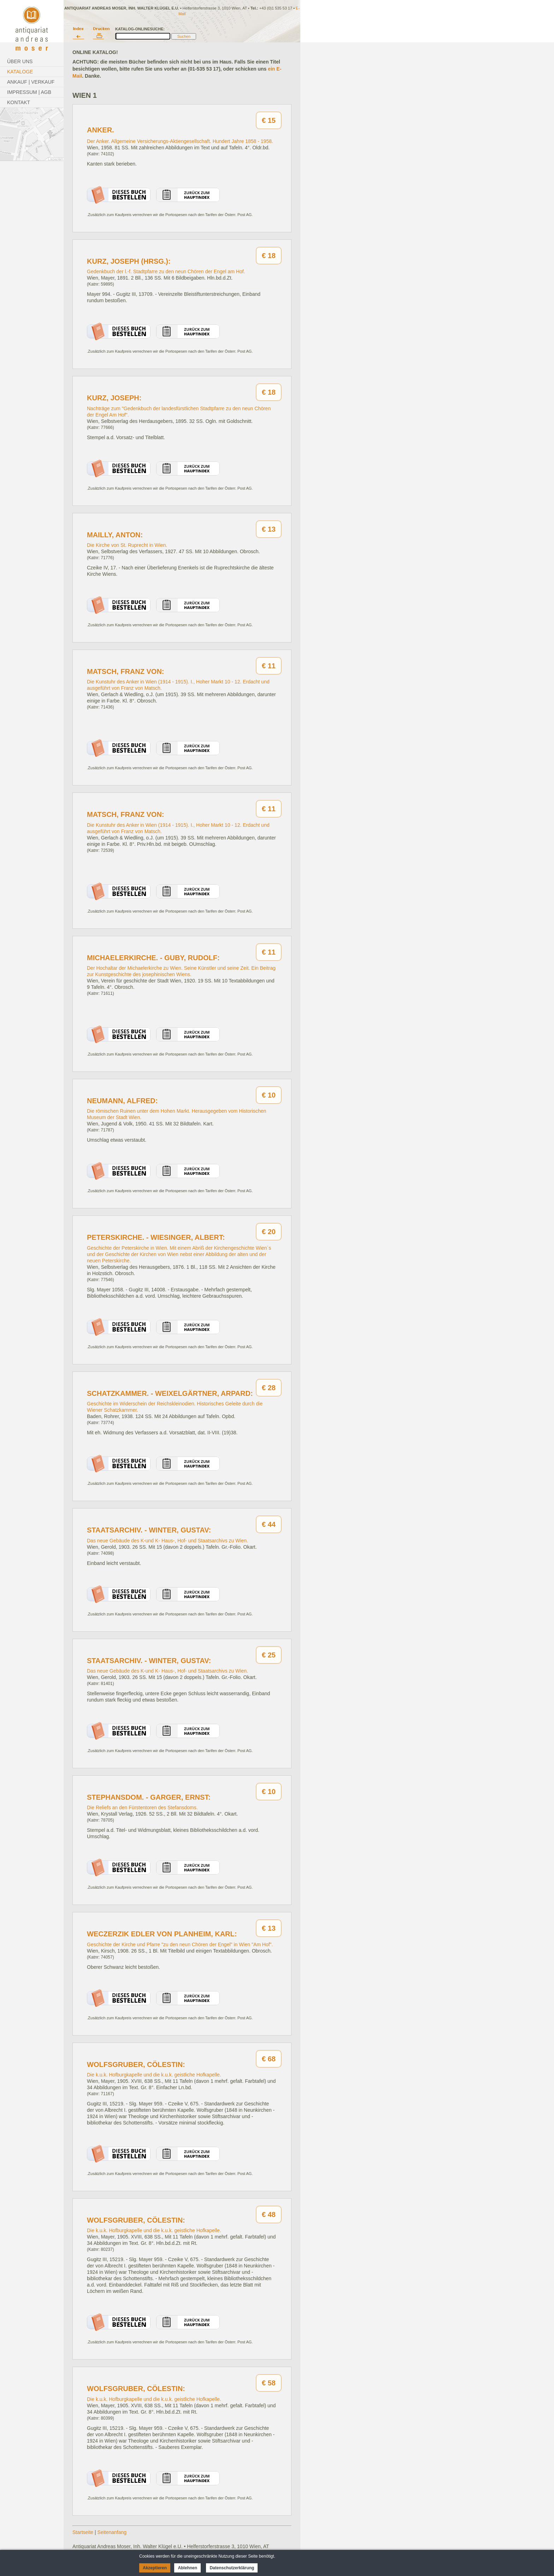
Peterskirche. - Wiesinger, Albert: (156, 1237)
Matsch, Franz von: (125, 671)
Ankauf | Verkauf (30, 82)
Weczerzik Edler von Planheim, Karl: (162, 1934)
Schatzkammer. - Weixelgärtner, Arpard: (170, 1393)
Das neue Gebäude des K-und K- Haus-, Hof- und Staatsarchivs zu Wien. (167, 1540)
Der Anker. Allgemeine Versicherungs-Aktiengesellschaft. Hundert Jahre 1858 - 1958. (180, 141)
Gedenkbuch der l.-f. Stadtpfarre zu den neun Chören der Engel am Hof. (166, 271)
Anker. (100, 130)
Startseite (82, 2532)
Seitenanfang (112, 2532)
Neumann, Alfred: (122, 1101)
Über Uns (20, 61)
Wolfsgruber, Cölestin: (136, 2064)
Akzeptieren (155, 2567)
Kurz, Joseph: (114, 398)
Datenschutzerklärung (232, 2567)
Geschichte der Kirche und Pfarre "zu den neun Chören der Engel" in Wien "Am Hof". (180, 1944)
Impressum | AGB (29, 92)
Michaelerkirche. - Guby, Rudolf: (153, 958)
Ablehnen (187, 2567)
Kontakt (18, 102)
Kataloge (20, 71)
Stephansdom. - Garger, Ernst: (149, 1797)
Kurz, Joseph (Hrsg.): (129, 261)
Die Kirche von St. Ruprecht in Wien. (127, 545)
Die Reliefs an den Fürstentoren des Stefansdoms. (142, 1807)
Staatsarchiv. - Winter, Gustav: (149, 1530)
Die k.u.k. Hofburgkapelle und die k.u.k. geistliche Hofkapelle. (154, 2075)
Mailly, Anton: (115, 535)
